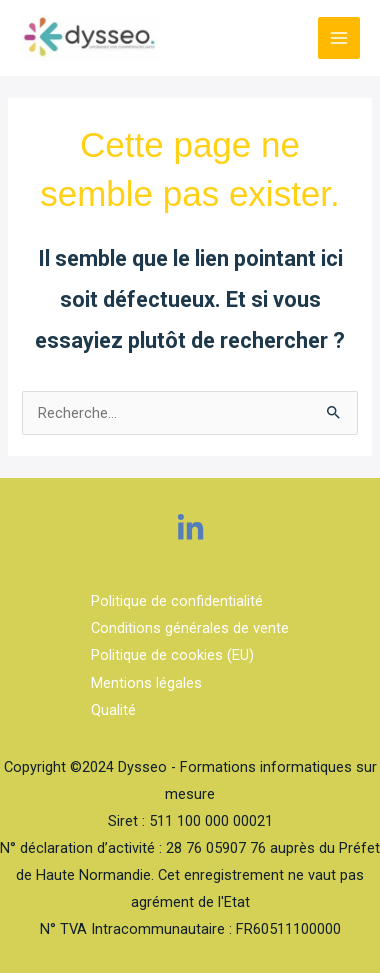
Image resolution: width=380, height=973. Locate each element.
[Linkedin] (190, 528)
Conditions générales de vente (190, 628)
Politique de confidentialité (177, 601)
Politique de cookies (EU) (172, 655)
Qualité (113, 710)
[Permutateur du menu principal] (339, 38)
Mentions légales (146, 683)
